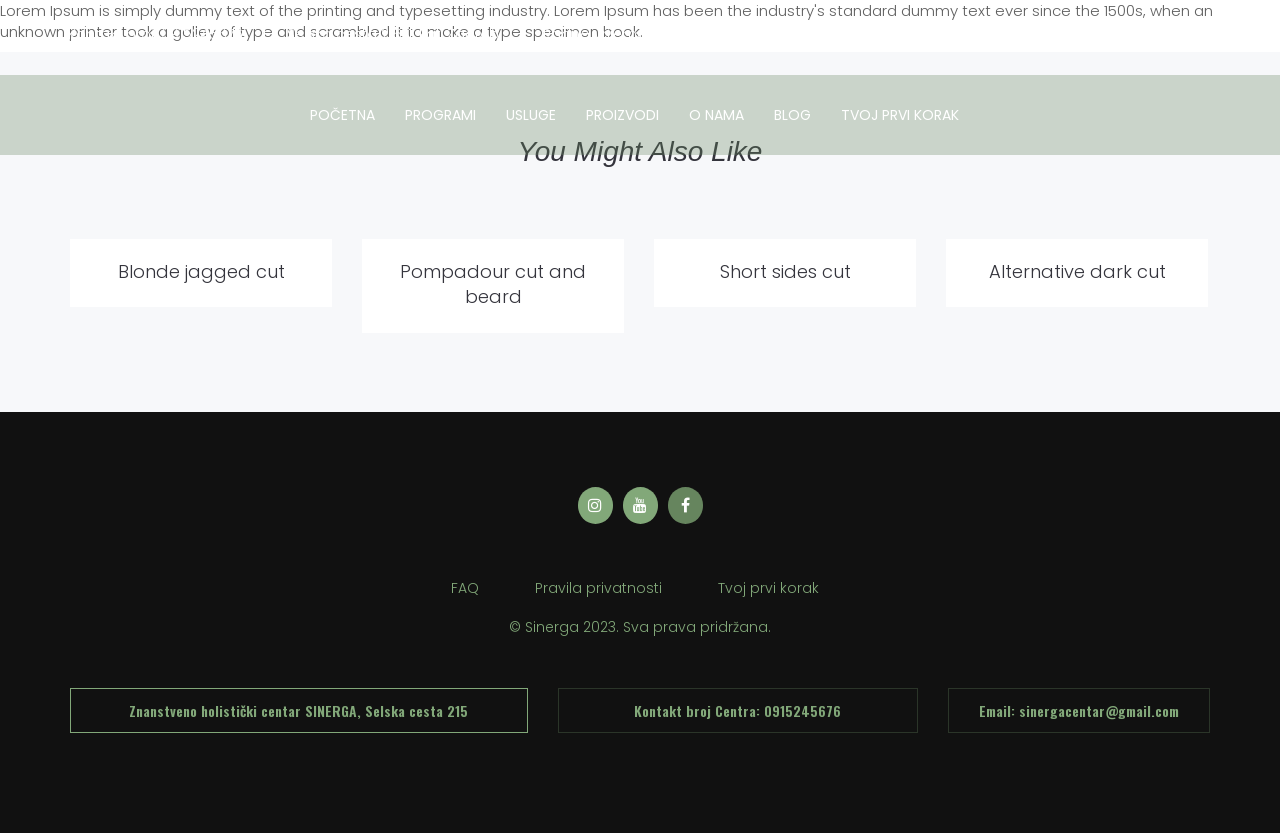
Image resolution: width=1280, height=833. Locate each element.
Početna (342, 115)
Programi (440, 115)
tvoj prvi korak (900, 115)
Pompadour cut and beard (493, 284)
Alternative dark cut (1077, 271)
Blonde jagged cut (201, 271)
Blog (792, 115)
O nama (716, 115)
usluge (531, 115)
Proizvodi (622, 115)
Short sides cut (785, 271)
